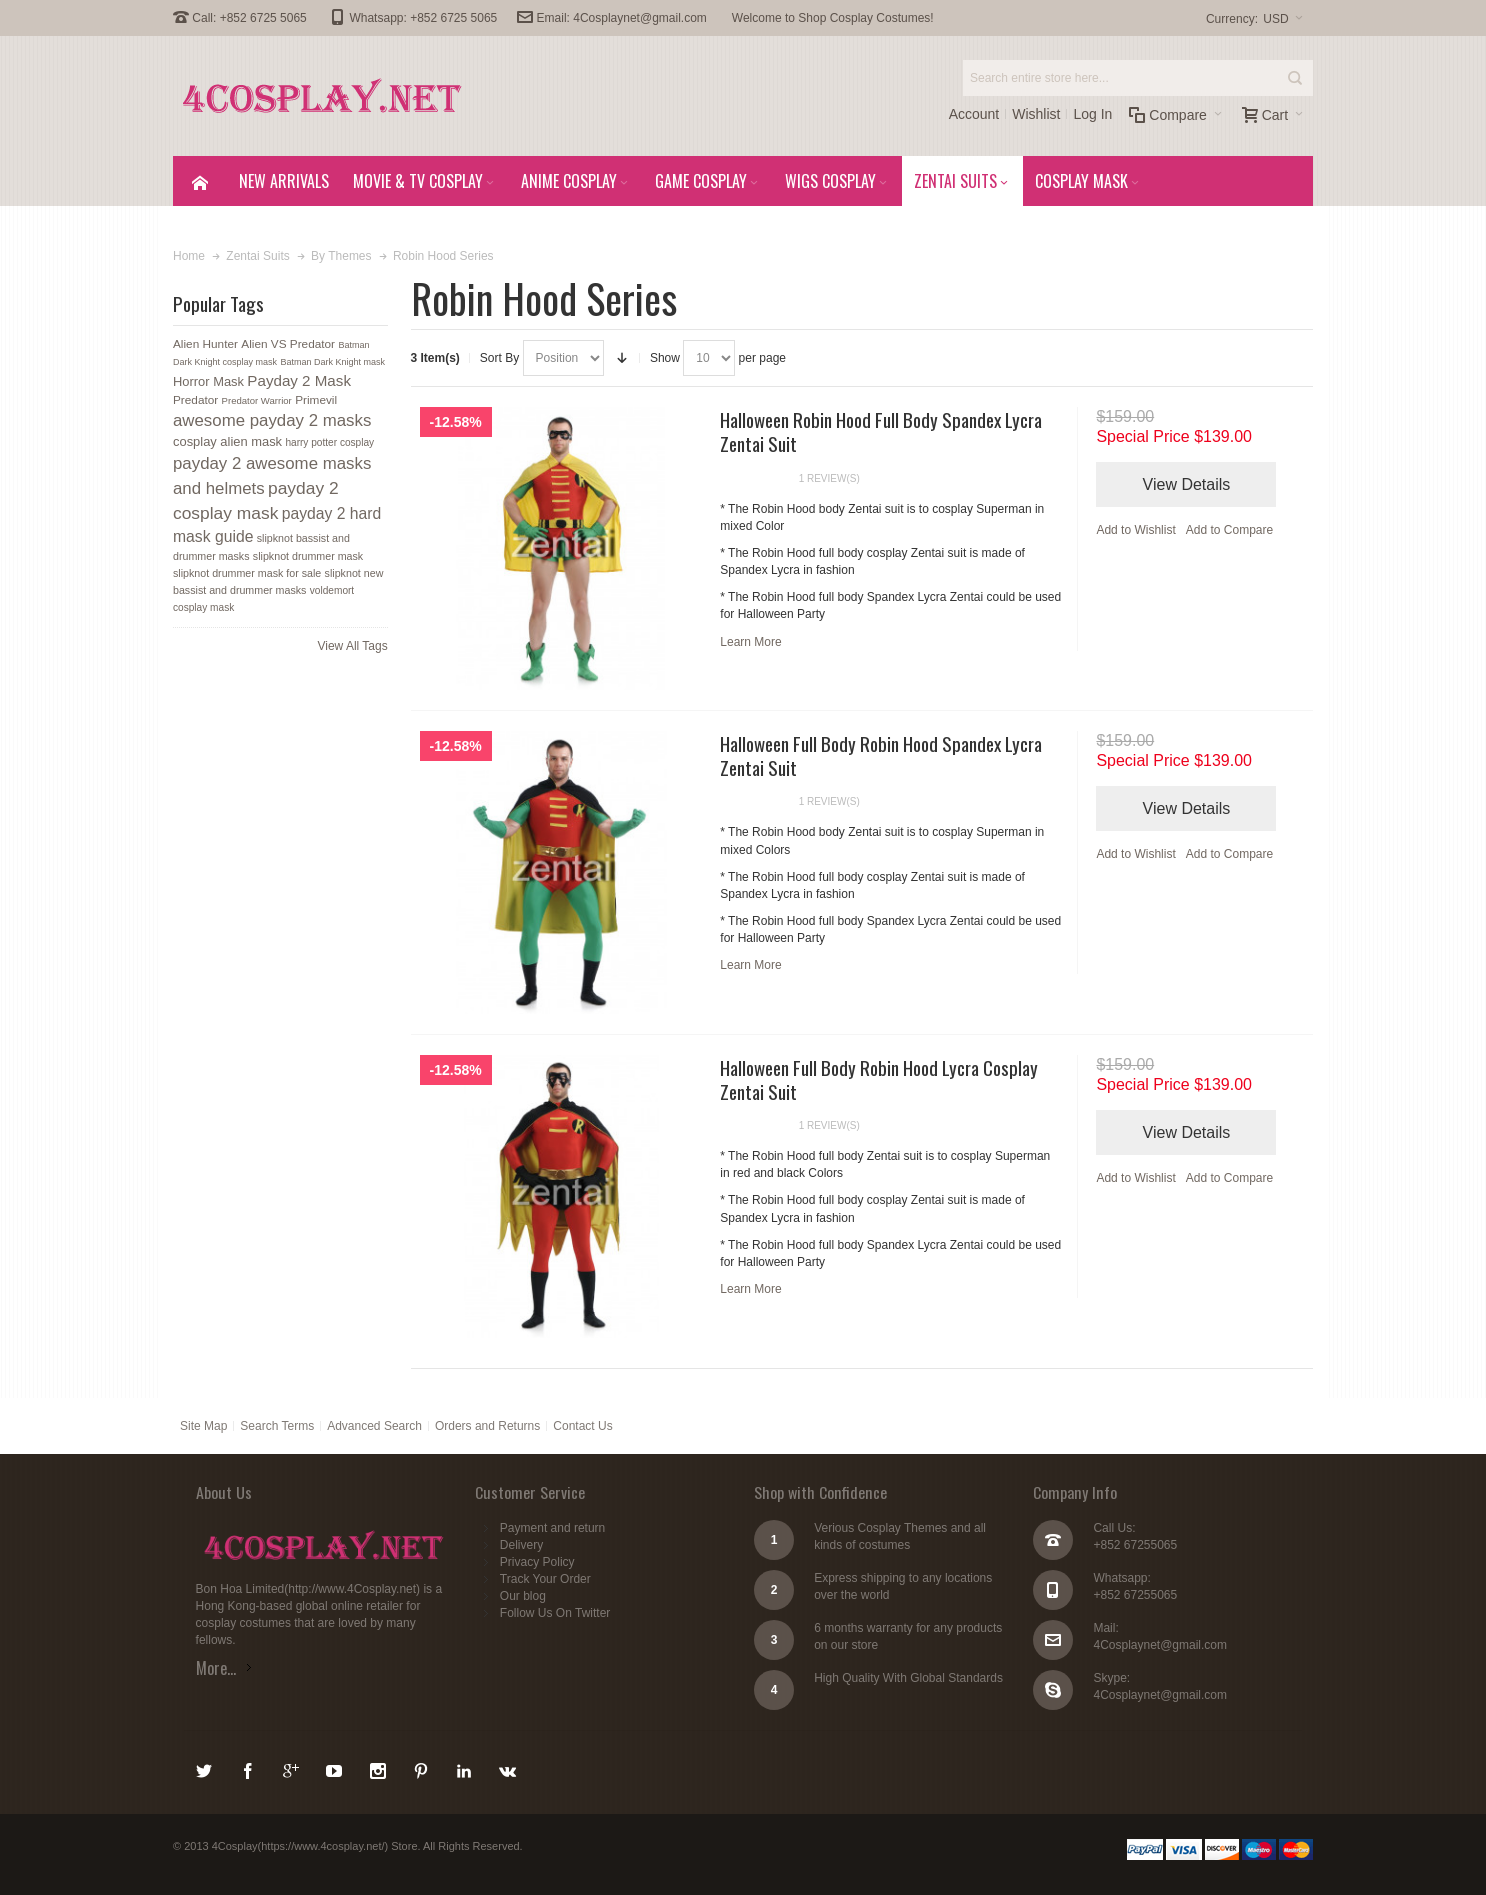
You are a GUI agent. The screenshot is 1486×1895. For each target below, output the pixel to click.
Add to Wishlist (1135, 530)
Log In (1092, 114)
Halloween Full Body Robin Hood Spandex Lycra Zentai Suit (881, 755)
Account (974, 114)
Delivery (521, 1545)
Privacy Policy (537, 1562)
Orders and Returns (487, 1426)
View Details (1187, 484)
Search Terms (277, 1426)
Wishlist (1036, 114)
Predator (195, 400)
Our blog (523, 1596)
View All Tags (352, 646)
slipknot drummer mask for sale (247, 573)
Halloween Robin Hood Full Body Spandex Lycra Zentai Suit (881, 431)
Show (665, 358)
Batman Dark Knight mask (332, 362)
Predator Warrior (257, 400)
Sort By (499, 358)
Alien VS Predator (288, 344)
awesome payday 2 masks (272, 420)
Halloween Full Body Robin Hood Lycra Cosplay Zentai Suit (879, 1079)
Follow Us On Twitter (555, 1613)
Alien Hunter (205, 344)
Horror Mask (208, 381)
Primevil (316, 400)
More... (216, 1668)
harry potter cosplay (329, 442)
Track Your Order (545, 1579)
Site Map (203, 1426)
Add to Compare (1229, 530)
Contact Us (582, 1426)
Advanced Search (374, 1426)
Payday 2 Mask (299, 380)
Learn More (750, 642)
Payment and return (552, 1528)
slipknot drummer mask (308, 556)
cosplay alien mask (227, 441)
